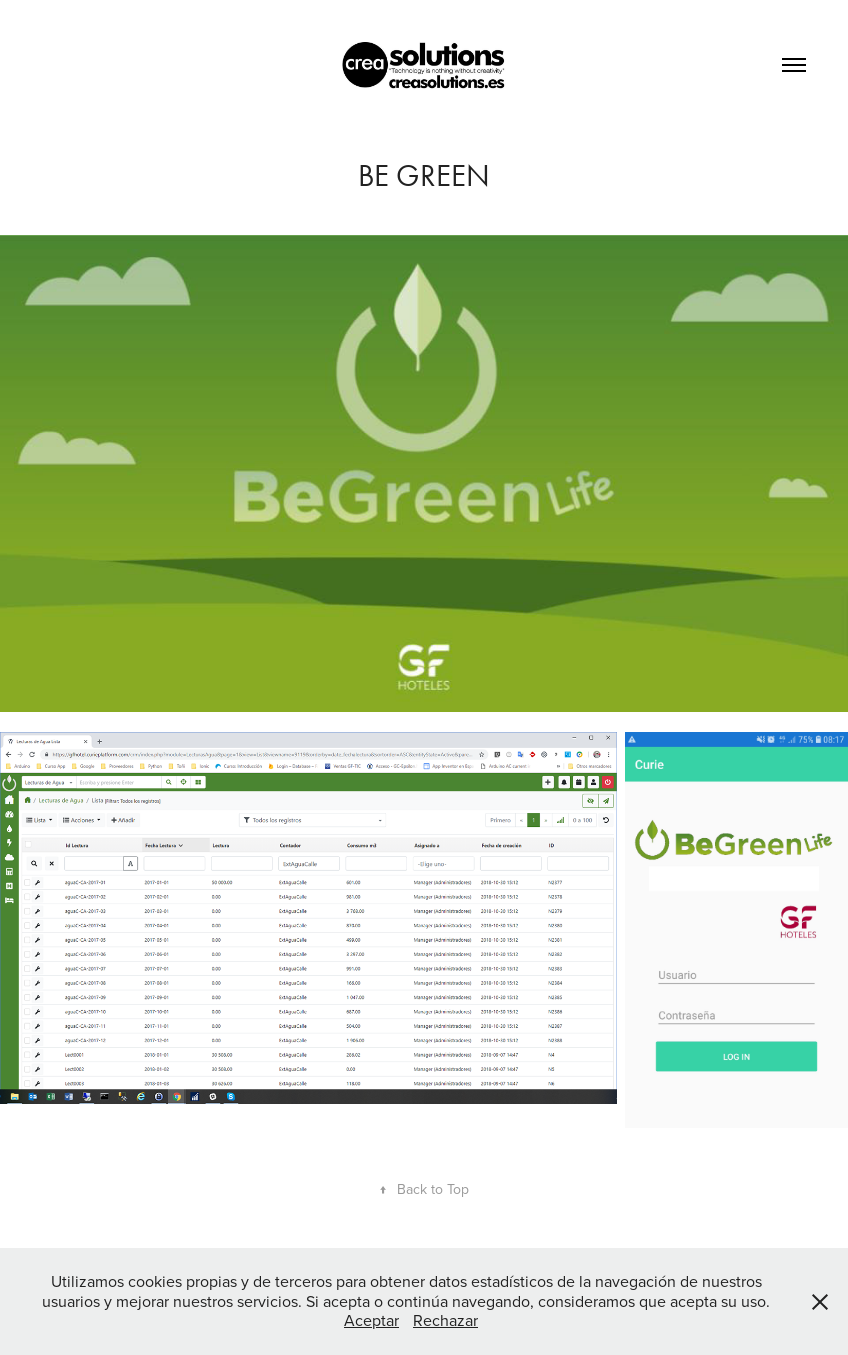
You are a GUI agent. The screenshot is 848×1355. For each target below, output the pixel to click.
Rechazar (445, 1320)
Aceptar (371, 1320)
